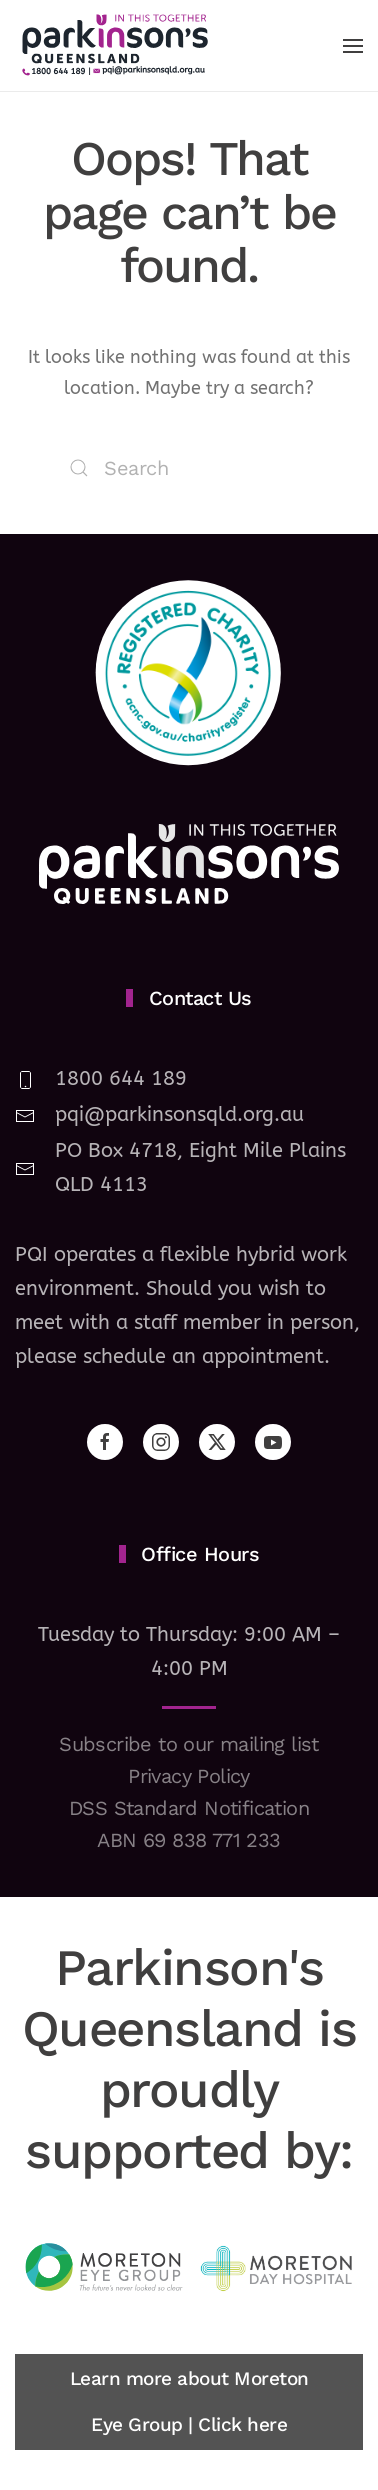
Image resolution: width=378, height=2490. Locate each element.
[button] (353, 46)
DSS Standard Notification (189, 1808)
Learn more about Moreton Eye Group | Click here (189, 2401)
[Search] (189, 468)
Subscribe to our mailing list (189, 1744)
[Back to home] (115, 45)
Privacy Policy (189, 1776)
